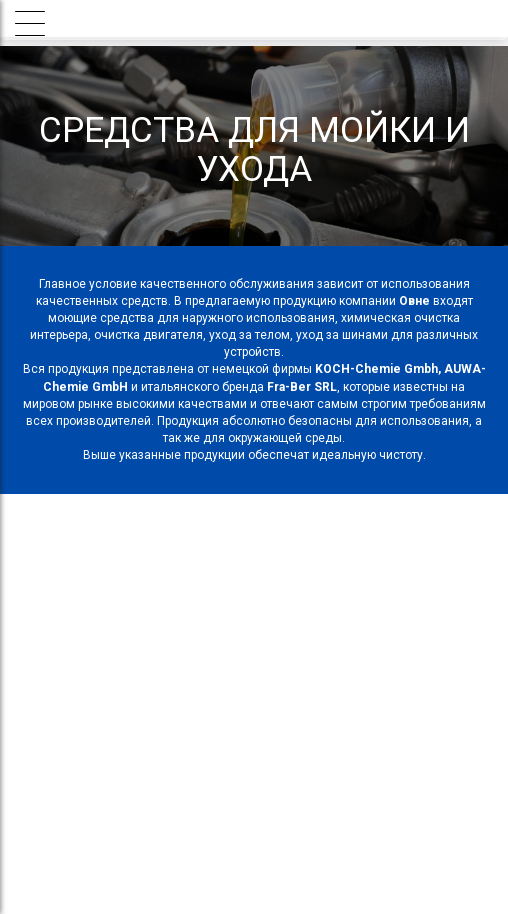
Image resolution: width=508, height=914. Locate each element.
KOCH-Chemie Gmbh (376, 369)
